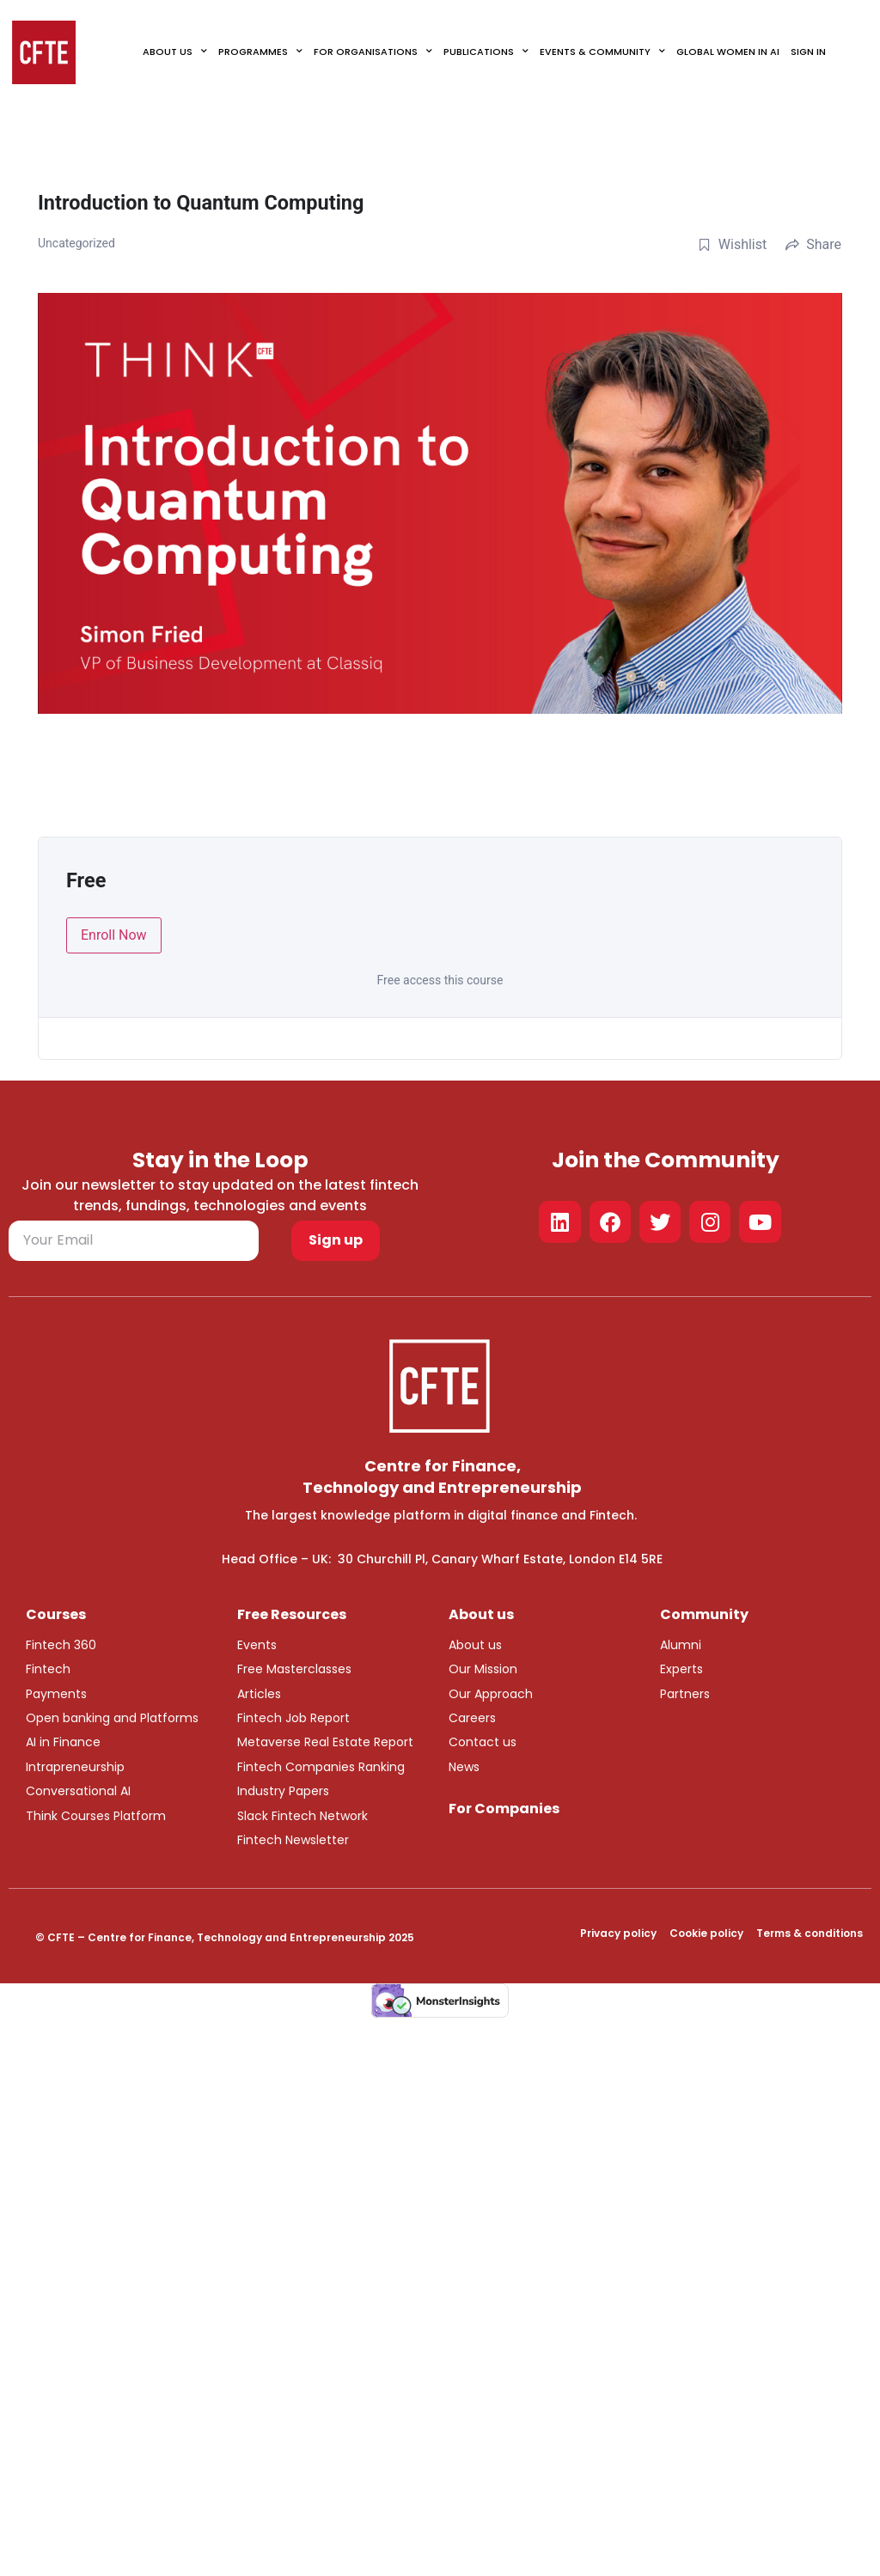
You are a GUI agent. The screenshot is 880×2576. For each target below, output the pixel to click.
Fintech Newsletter (293, 1839)
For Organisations (373, 52)
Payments (56, 1693)
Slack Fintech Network (302, 1815)
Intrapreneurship (75, 1766)
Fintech (48, 1669)
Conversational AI (78, 1791)
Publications (486, 52)
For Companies (504, 1808)
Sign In (808, 51)
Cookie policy (706, 1933)
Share (813, 244)
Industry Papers (283, 1791)
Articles (259, 1693)
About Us (175, 52)
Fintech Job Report (293, 1717)
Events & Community (602, 52)
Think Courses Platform (96, 1815)
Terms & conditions (809, 1933)
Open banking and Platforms (112, 1717)
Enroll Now (114, 935)
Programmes (260, 52)
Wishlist (732, 244)
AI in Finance (63, 1742)
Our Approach (491, 1693)
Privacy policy (618, 1933)
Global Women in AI (727, 51)
